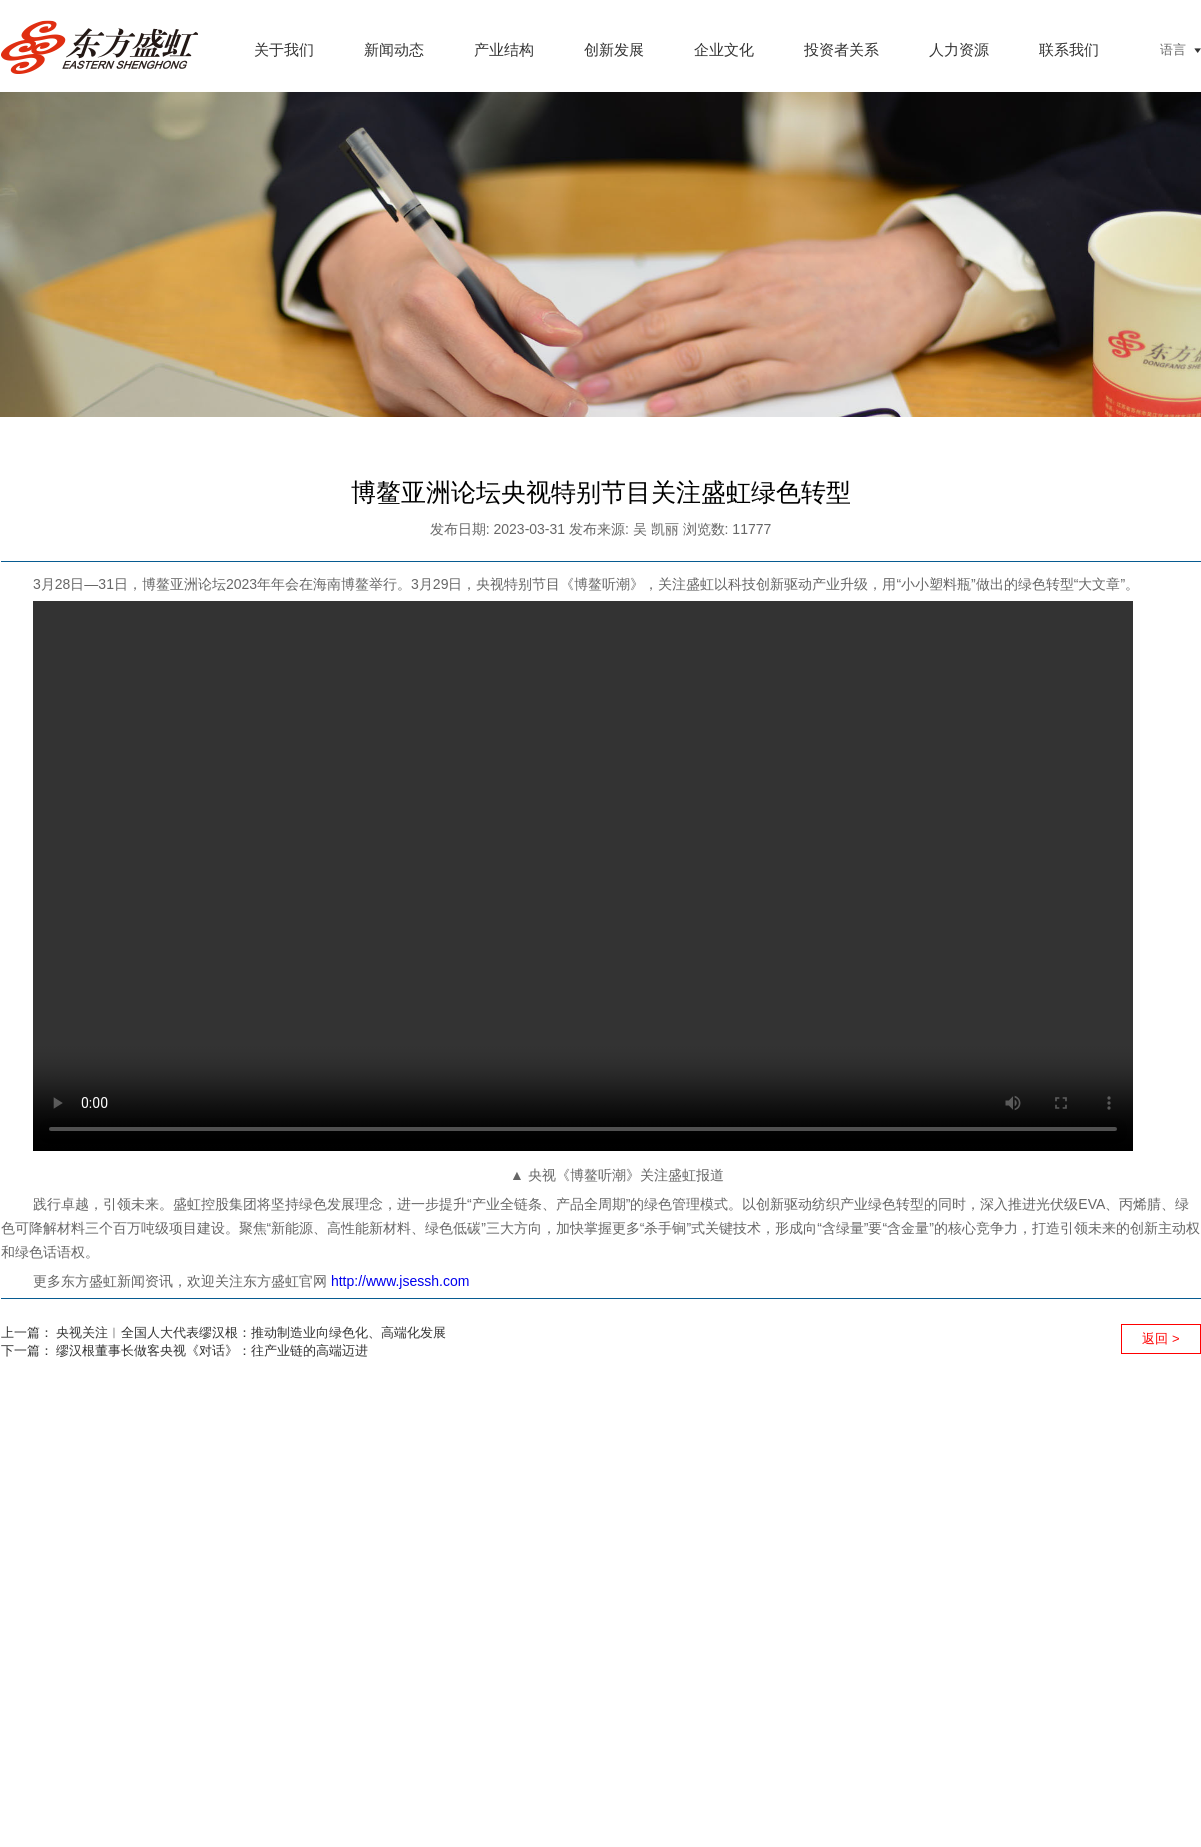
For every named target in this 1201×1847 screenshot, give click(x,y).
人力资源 (959, 49)
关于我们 (284, 49)
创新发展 (614, 49)
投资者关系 (841, 49)
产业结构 (504, 49)
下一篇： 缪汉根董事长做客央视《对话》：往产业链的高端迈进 (185, 1350)
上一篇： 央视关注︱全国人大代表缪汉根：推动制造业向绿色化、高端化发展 (224, 1332)
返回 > (1160, 1338)
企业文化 (724, 49)
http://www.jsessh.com (400, 1281)
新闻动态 (394, 49)
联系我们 (1069, 49)
